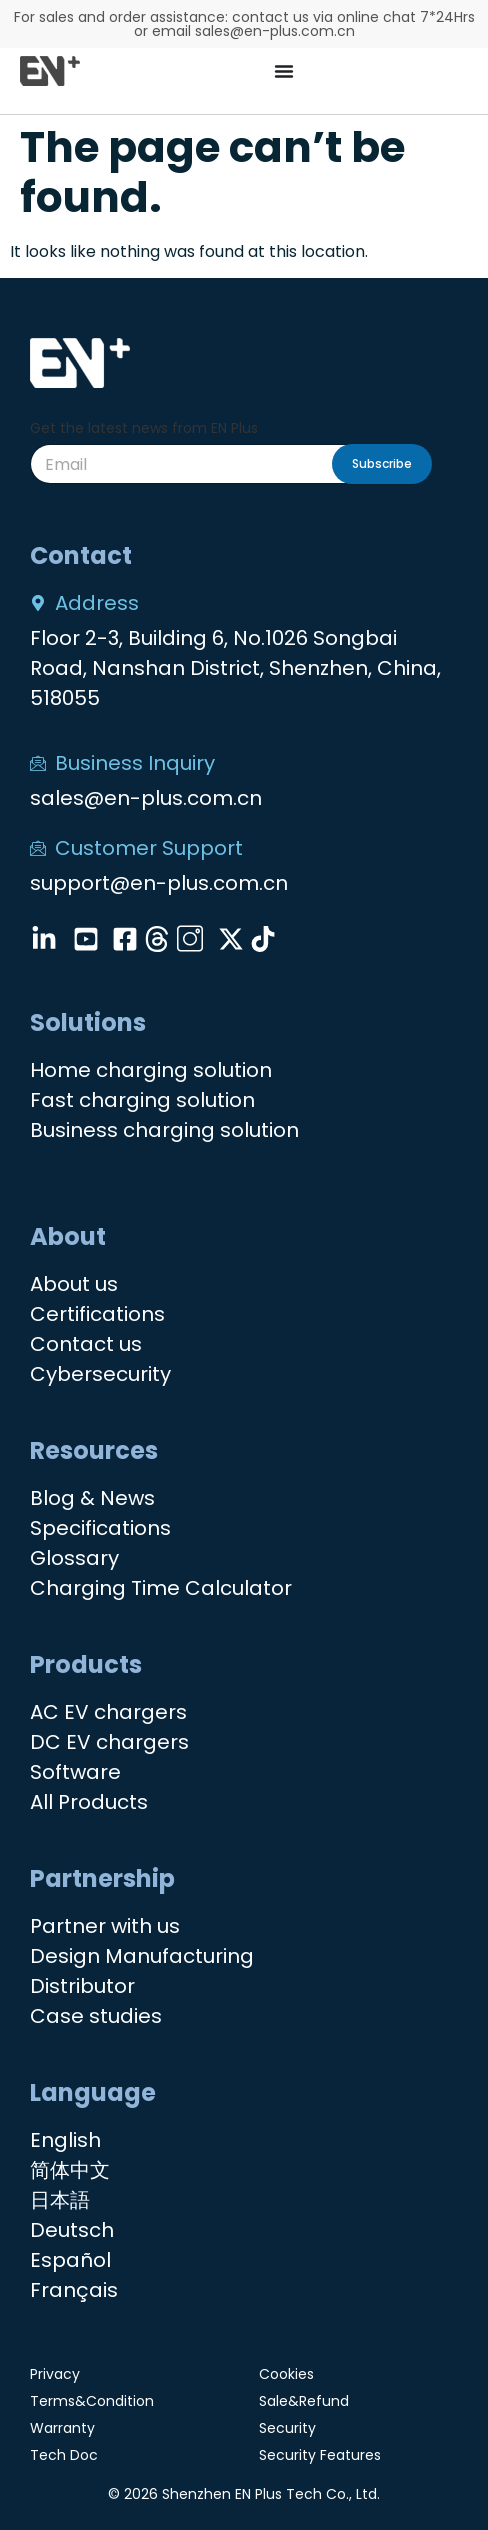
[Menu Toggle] (284, 71)
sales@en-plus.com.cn (146, 798)
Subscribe (382, 463)
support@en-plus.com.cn (159, 883)
